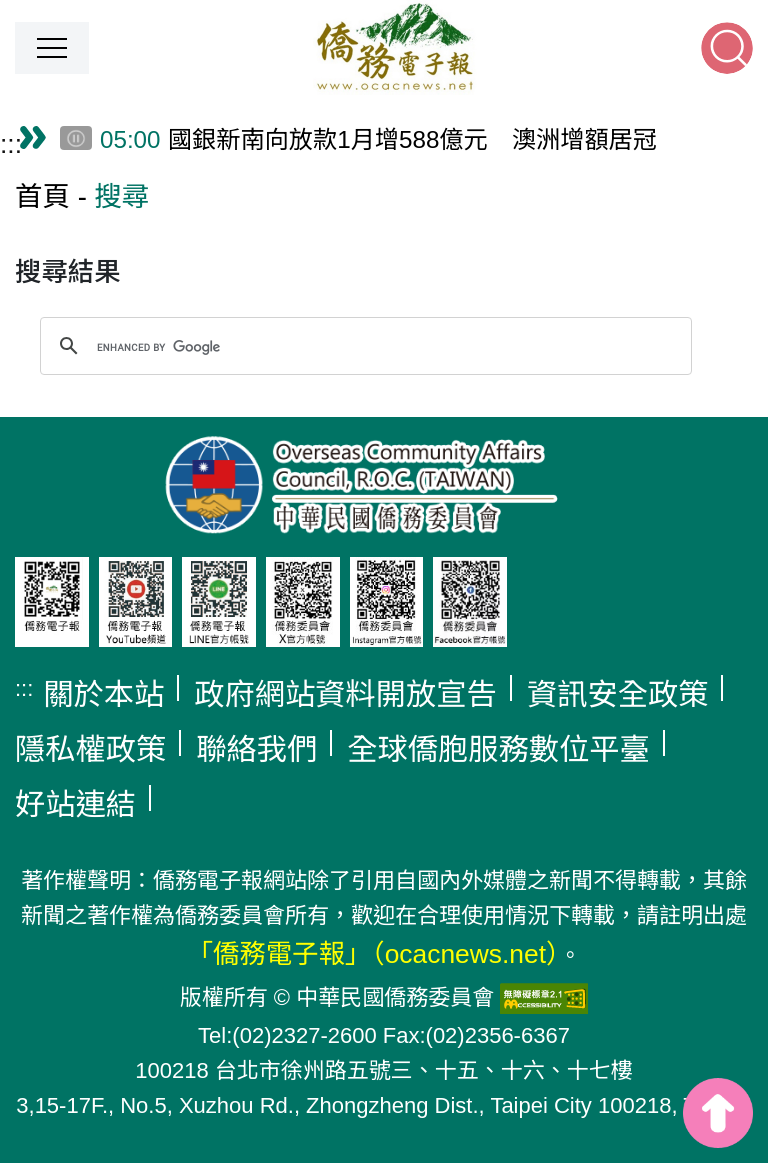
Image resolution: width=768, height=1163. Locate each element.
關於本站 (103, 694)
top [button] (718, 1113)
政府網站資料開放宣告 (345, 694)
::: (11, 144)
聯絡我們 (256, 749)
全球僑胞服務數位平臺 (498, 749)
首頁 (42, 196)
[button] (52, 48)
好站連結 (75, 804)
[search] (363, 347)
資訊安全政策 (618, 694)
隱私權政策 (90, 749)
